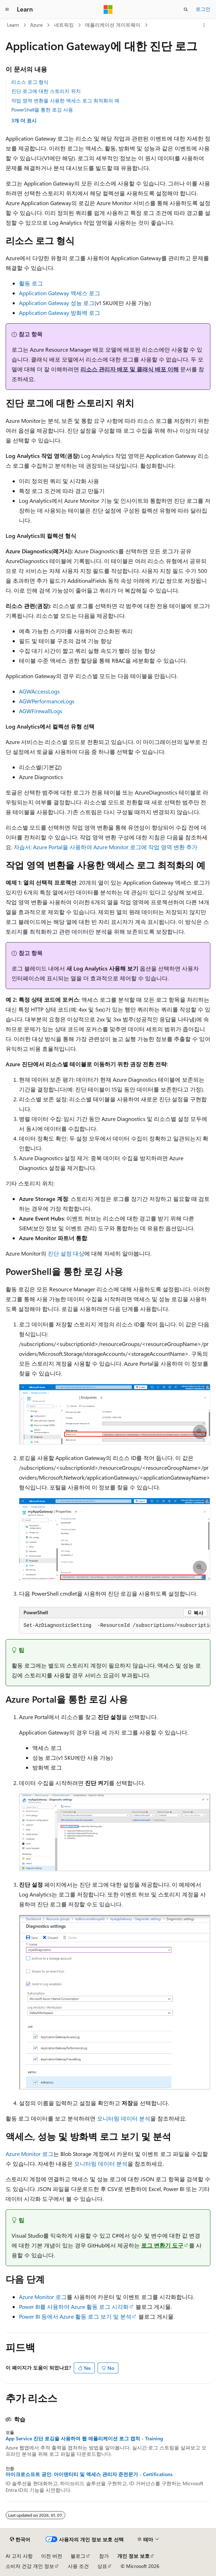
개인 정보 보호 (133, 2556)
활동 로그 (31, 283)
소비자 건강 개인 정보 (30, 2566)
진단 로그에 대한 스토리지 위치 (46, 91)
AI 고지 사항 (19, 2556)
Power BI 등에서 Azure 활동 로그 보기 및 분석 (75, 2316)
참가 (104, 2556)
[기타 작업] (204, 25)
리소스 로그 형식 (29, 82)
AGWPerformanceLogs (46, 701)
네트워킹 (64, 24)
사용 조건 (78, 2566)
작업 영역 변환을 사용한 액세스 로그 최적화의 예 (65, 100)
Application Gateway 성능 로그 (56, 302)
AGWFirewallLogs (40, 711)
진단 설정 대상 (66, 1253)
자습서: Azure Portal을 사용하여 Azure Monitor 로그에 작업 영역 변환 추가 (105, 847)
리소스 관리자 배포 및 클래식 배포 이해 (129, 369)
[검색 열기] (186, 9)
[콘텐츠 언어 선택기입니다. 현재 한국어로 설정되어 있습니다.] (20, 2539)
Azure (36, 24)
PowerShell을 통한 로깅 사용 (42, 109)
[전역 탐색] (7, 9)
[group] (114, 1626)
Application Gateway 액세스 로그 (59, 293)
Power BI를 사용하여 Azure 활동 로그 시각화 (74, 2306)
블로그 (78, 2556)
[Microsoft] (108, 9)
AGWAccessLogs (39, 691)
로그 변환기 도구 (162, 2245)
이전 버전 (51, 2556)
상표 (102, 2566)
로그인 (203, 9)
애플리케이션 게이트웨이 (112, 24)
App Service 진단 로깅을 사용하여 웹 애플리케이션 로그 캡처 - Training (84, 2438)
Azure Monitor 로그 (29, 2153)
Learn (13, 24)
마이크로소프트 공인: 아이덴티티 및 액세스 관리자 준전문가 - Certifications (89, 2474)
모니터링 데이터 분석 (123, 2118)
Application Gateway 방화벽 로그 (59, 312)
